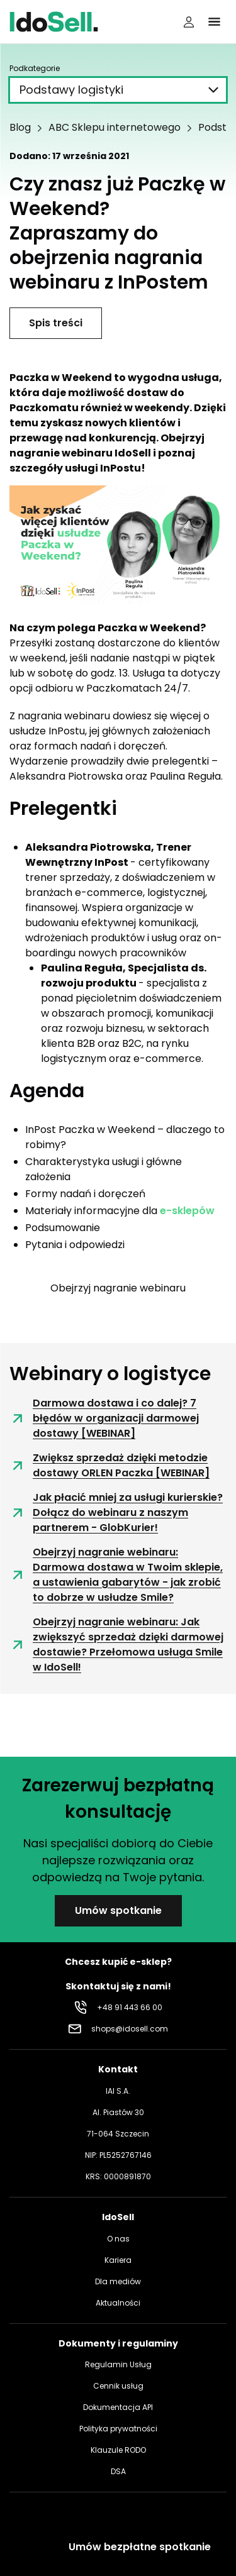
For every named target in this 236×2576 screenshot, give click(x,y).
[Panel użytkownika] (188, 22)
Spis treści (55, 323)
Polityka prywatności (118, 2428)
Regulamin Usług (118, 2364)
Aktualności (118, 2302)
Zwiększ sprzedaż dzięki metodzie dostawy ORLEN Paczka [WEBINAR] (109, 1465)
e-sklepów (187, 1210)
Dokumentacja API (118, 2407)
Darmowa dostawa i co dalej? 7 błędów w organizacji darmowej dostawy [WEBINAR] (104, 1418)
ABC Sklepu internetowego (114, 127)
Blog (20, 127)
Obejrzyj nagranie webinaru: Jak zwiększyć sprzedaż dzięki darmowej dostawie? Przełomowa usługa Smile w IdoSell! (116, 1644)
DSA (118, 2471)
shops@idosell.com (129, 2028)
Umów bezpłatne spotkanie (140, 2547)
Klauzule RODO (118, 2450)
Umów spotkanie (118, 1910)
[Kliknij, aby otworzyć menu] (214, 22)
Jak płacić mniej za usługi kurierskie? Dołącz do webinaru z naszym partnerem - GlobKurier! (116, 1512)
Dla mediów (118, 2281)
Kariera (118, 2260)
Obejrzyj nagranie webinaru (118, 1288)
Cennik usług (118, 2385)
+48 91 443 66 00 (129, 2007)
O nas (118, 2238)
